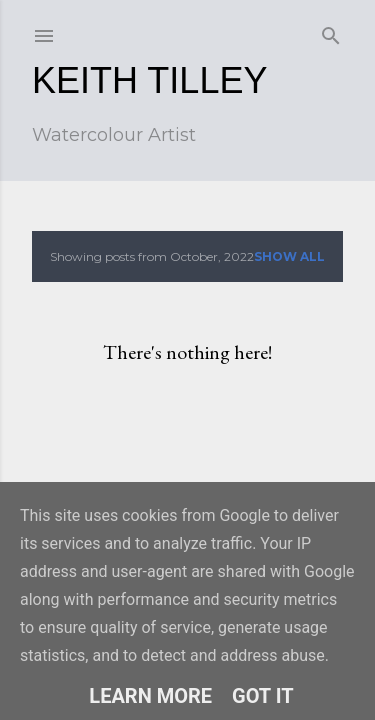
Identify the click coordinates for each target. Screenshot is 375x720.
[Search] (331, 31)
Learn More (150, 696)
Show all (289, 256)
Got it (263, 696)
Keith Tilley (149, 80)
